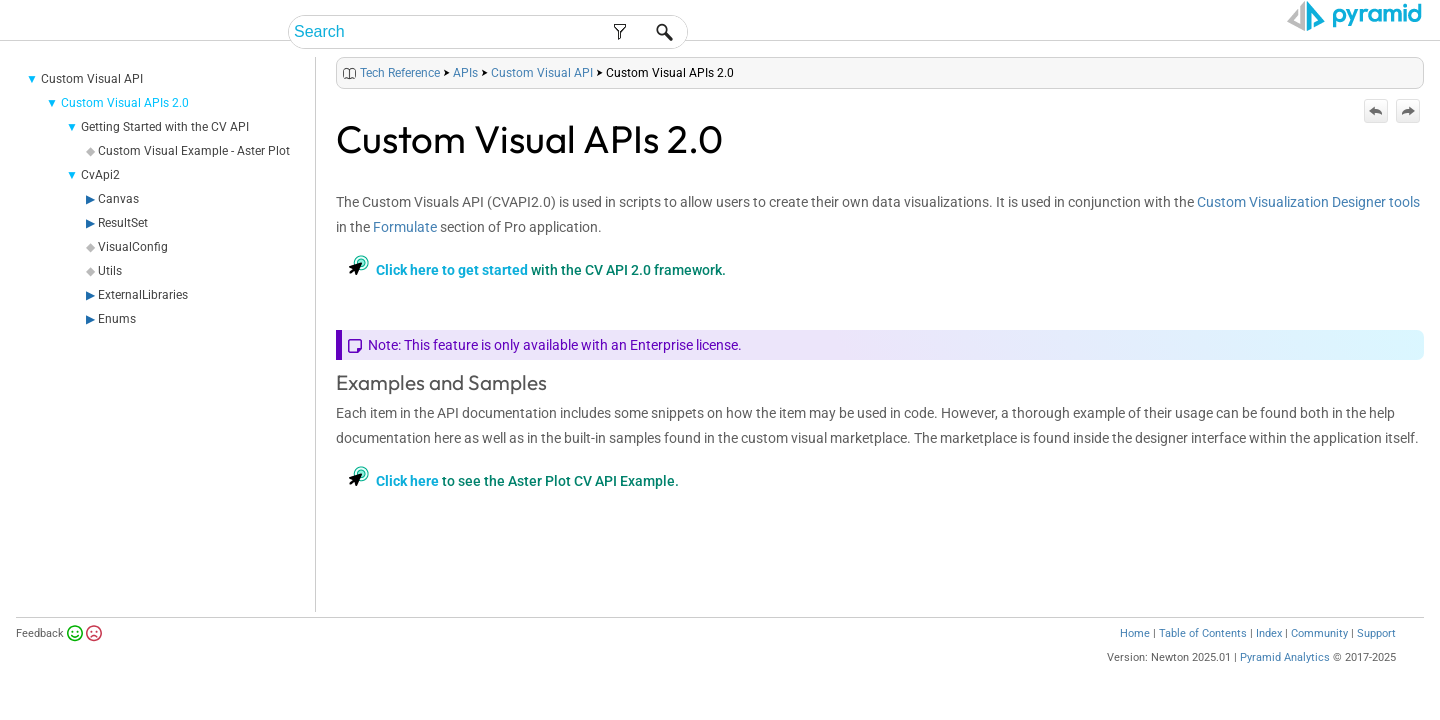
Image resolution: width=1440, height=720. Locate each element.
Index (1269, 658)
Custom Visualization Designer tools (1308, 227)
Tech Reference (1188, 32)
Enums (117, 344)
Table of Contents (1203, 658)
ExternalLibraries (143, 320)
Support (1376, 658)
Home (1135, 658)
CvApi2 (100, 200)
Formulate (405, 252)
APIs (465, 98)
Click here (407, 506)
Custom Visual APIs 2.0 (125, 128)
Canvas (118, 224)
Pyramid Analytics (1285, 682)
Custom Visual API (92, 104)
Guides (1079, 32)
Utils (110, 296)
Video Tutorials (1335, 32)
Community (1319, 658)
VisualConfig (133, 272)
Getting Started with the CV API (165, 152)
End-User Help (865, 32)
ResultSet (123, 248)
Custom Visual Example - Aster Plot (194, 176)
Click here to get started (452, 295)
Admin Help (987, 32)
